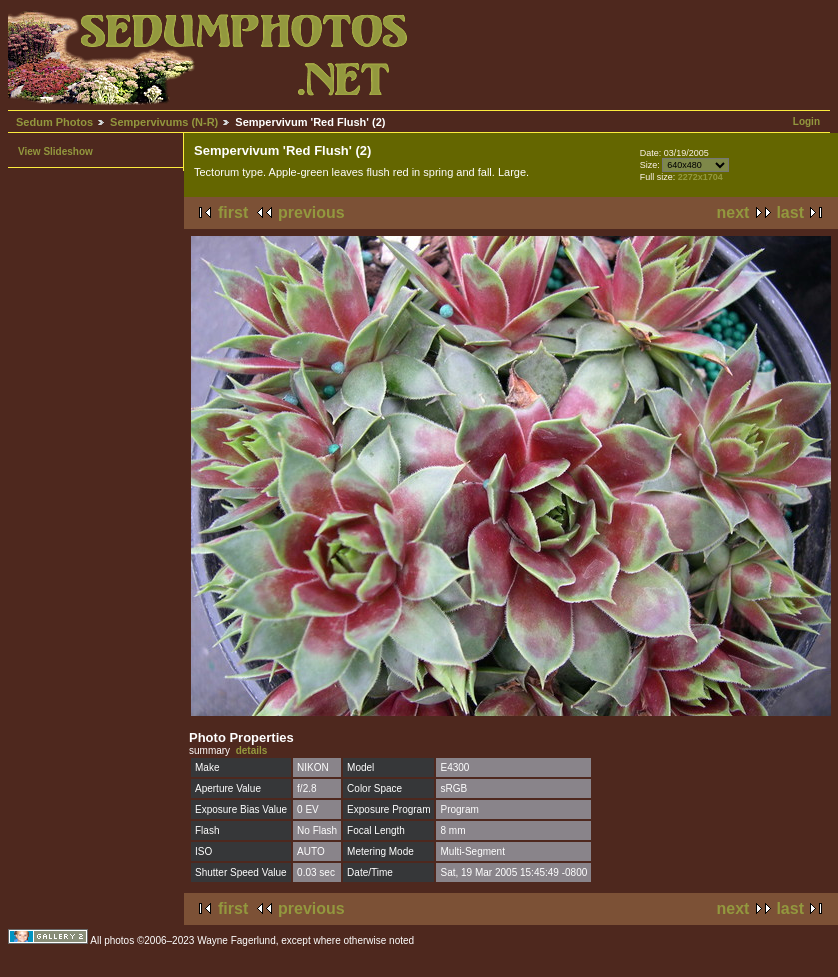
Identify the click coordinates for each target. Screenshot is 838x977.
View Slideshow (55, 151)
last (790, 212)
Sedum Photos (54, 122)
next (733, 212)
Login (806, 121)
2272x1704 (700, 177)
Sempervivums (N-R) (164, 122)
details (252, 750)
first (233, 212)
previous (311, 212)
